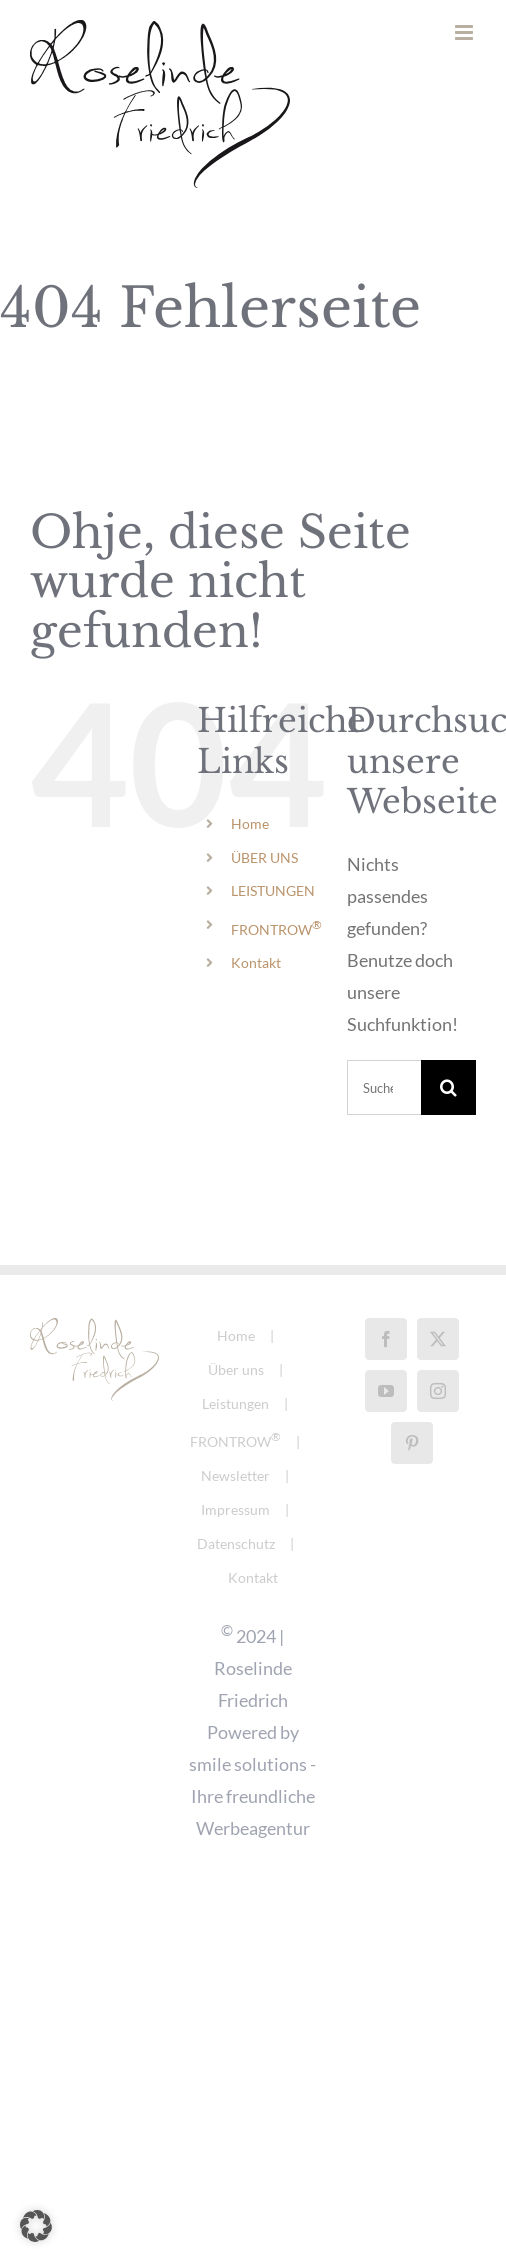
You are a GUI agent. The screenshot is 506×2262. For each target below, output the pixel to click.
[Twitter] (438, 1339)
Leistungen (235, 1403)
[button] (36, 2226)
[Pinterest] (412, 1443)
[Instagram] (438, 1391)
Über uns (236, 1369)
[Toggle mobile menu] (465, 32)
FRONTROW (276, 929)
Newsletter (235, 1475)
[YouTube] (386, 1391)
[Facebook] (386, 1339)
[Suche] (448, 1087)
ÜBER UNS (264, 857)
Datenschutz (236, 1543)
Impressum (235, 1509)
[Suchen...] (384, 1087)
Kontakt (256, 962)
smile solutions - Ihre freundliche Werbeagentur (252, 1796)
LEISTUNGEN (273, 890)
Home (250, 823)
